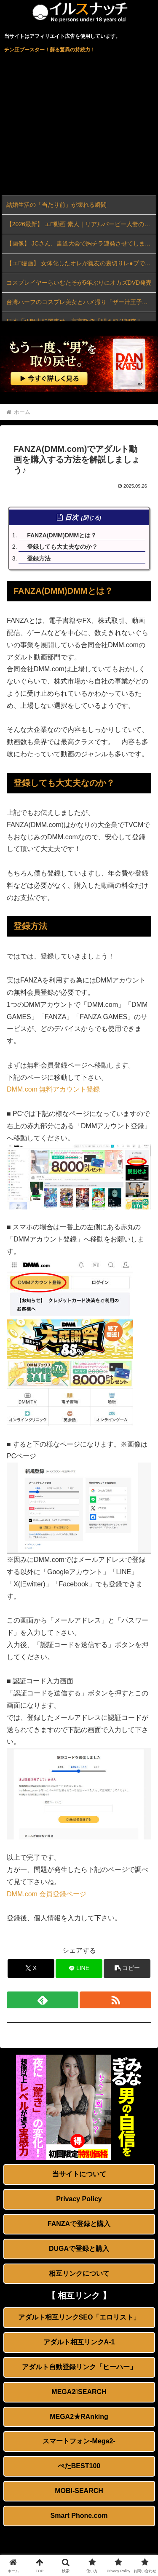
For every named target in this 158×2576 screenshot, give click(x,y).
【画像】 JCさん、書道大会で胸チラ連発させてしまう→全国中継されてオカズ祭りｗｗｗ (81, 243)
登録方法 (39, 558)
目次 (71, 517)
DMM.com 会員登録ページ (46, 1894)
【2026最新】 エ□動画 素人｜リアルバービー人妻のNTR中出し (81, 224)
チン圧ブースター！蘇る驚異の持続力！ (49, 50)
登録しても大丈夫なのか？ (62, 546)
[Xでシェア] (31, 1968)
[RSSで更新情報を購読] (115, 1999)
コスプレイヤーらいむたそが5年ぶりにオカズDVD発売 (79, 282)
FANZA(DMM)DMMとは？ (61, 535)
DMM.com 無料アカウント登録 (53, 1089)
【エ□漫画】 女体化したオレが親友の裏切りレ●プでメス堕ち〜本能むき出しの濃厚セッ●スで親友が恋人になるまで (81, 263)
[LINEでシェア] (79, 1968)
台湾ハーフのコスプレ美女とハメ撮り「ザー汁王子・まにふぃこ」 (81, 302)
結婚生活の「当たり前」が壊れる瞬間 (56, 204)
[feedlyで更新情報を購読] (42, 1999)
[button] (127, 1968)
